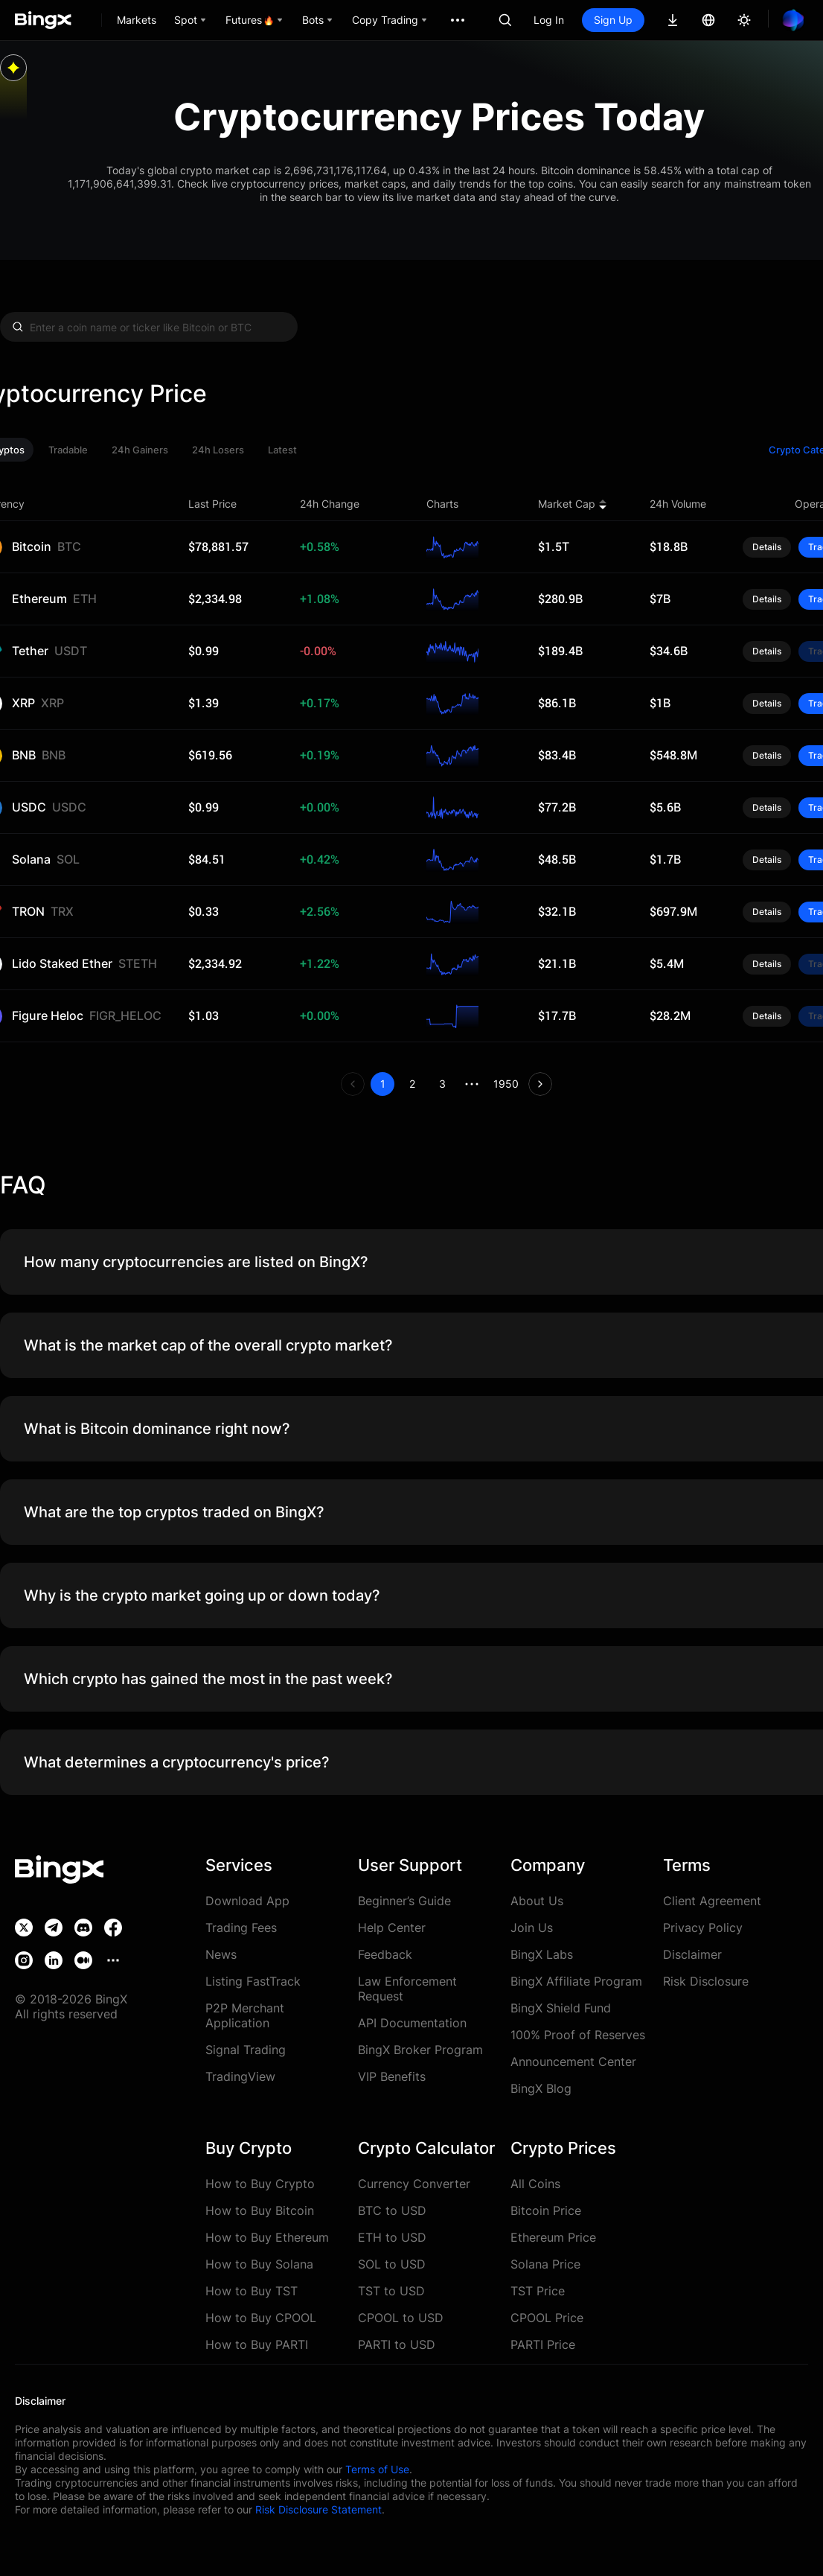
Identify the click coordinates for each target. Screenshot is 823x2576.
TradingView (240, 2076)
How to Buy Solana (259, 2264)
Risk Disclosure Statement (318, 2509)
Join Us (531, 1927)
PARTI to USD (396, 2344)
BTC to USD (392, 2210)
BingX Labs (541, 1954)
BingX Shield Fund (560, 2007)
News (221, 1954)
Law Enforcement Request (407, 1988)
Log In (549, 19)
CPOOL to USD (400, 2317)
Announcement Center (573, 2061)
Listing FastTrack (253, 1981)
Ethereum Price (553, 2237)
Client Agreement (712, 1900)
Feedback (385, 1954)
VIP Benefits (392, 2076)
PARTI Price (542, 2344)
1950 (506, 1083)
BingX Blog (540, 2088)
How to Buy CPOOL (260, 2317)
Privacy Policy (703, 1927)
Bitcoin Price (545, 2210)
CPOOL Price (546, 2317)
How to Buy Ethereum (267, 2237)
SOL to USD (392, 2264)
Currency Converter (414, 2183)
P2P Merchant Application (244, 2015)
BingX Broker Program (420, 2049)
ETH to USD (392, 2237)
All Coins (535, 2183)
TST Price (537, 2290)
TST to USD (391, 2290)
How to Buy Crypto (260, 2183)
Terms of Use (377, 2469)
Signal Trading (245, 2049)
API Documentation (412, 2022)
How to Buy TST (251, 2290)
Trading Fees (241, 1927)
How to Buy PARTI (256, 2344)
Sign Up (613, 19)
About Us (536, 1900)
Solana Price (545, 2264)
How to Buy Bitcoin (259, 2210)
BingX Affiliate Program (576, 1981)
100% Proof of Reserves (577, 2034)
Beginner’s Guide (404, 1900)
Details (766, 546)
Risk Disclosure (706, 1981)
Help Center (392, 1927)
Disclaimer (692, 1954)
